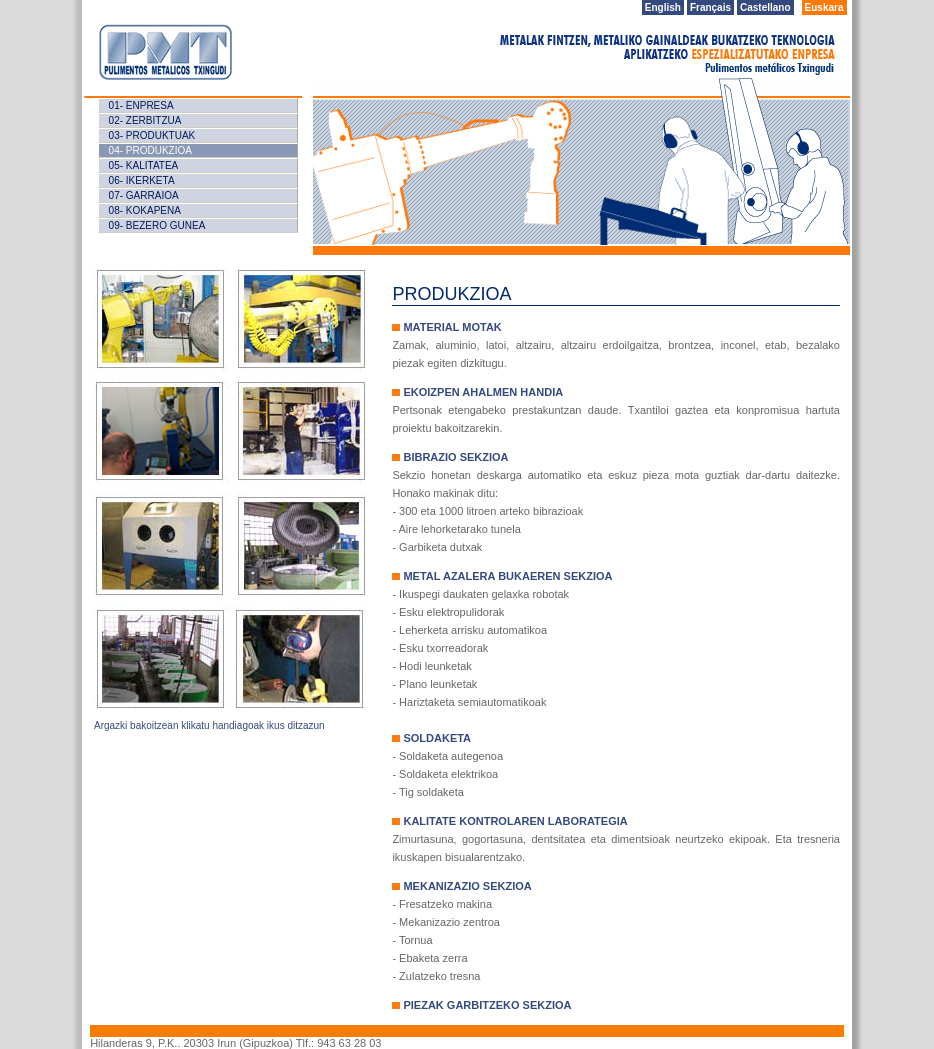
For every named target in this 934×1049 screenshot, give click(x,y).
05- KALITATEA (144, 165)
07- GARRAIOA (144, 195)
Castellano (765, 7)
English (663, 7)
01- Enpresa (141, 105)
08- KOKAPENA (145, 210)
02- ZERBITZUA (145, 120)
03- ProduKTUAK (152, 135)
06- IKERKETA (142, 180)
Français (710, 7)
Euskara (824, 7)
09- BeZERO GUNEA (157, 225)
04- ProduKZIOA (150, 150)
